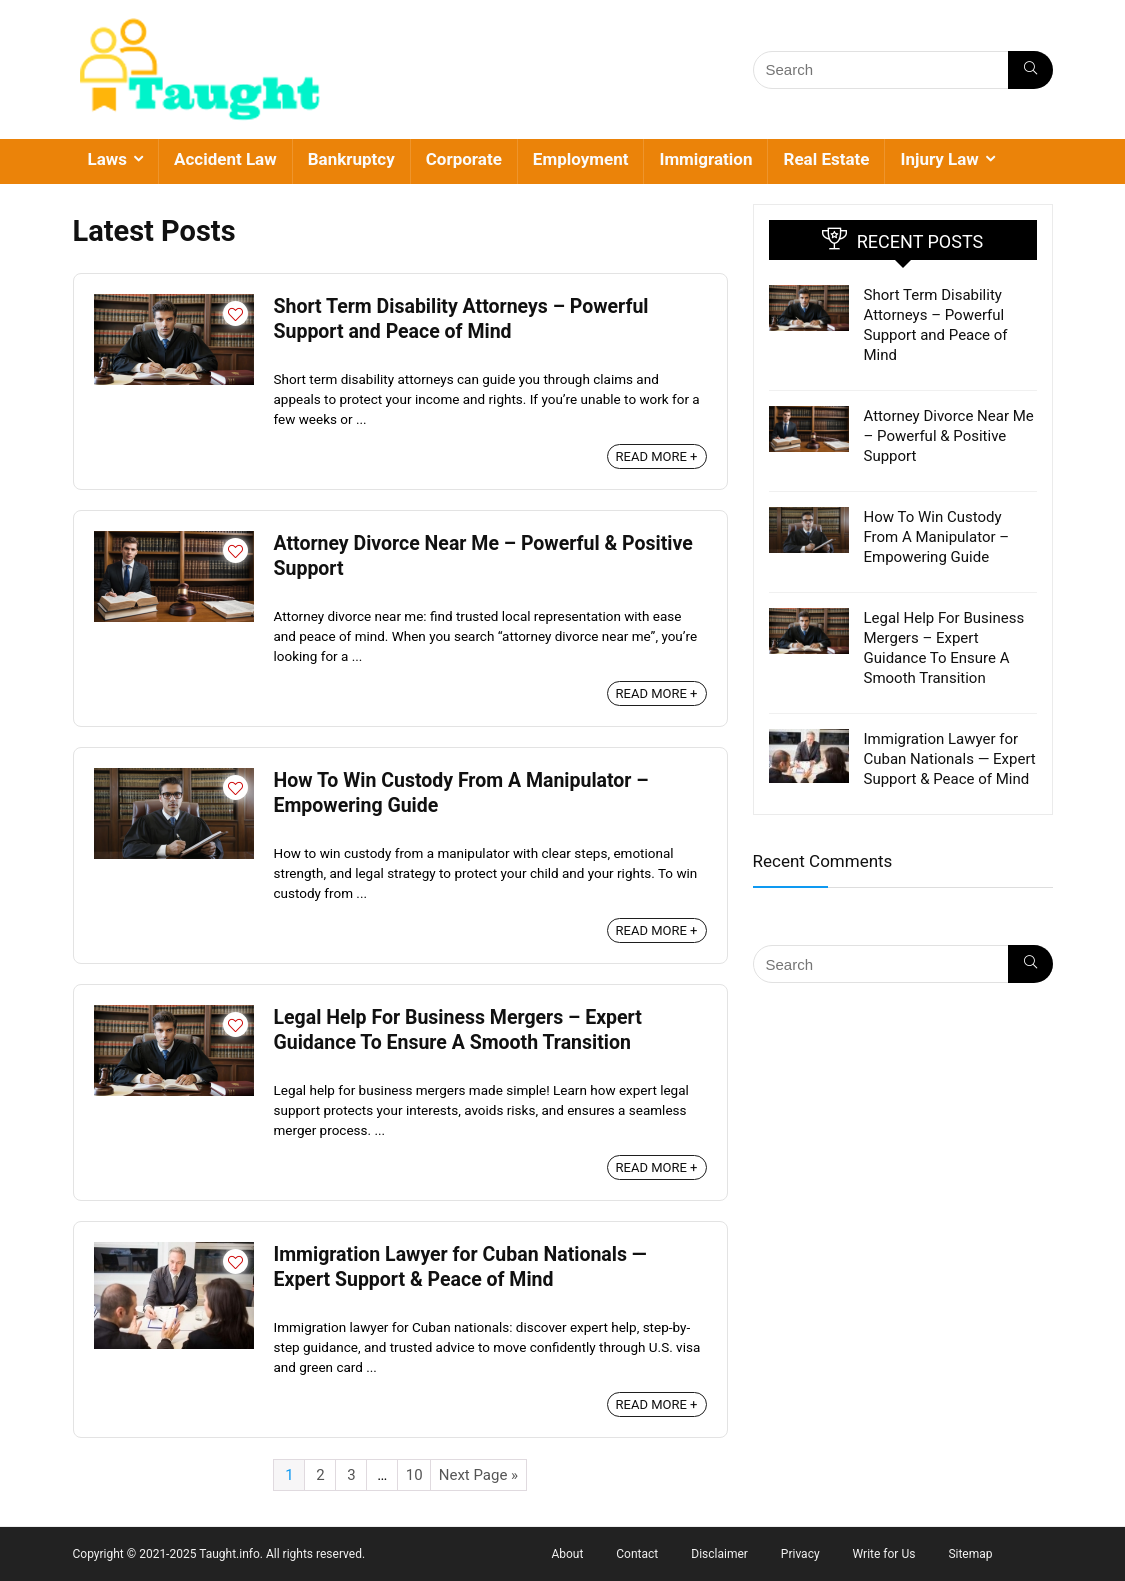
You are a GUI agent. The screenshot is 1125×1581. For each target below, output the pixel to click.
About (567, 1554)
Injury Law (939, 159)
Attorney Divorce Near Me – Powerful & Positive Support (949, 436)
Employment (581, 159)
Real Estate (826, 159)
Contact (637, 1554)
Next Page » (478, 1475)
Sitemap (970, 1554)
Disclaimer (719, 1554)
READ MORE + (657, 456)
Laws (108, 159)
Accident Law (225, 159)
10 (414, 1475)
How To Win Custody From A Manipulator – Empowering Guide (937, 537)
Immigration (705, 159)
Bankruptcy (351, 159)
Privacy (800, 1554)
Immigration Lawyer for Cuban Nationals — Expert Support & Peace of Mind (950, 759)
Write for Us (884, 1554)
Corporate (464, 159)
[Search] (1030, 70)
